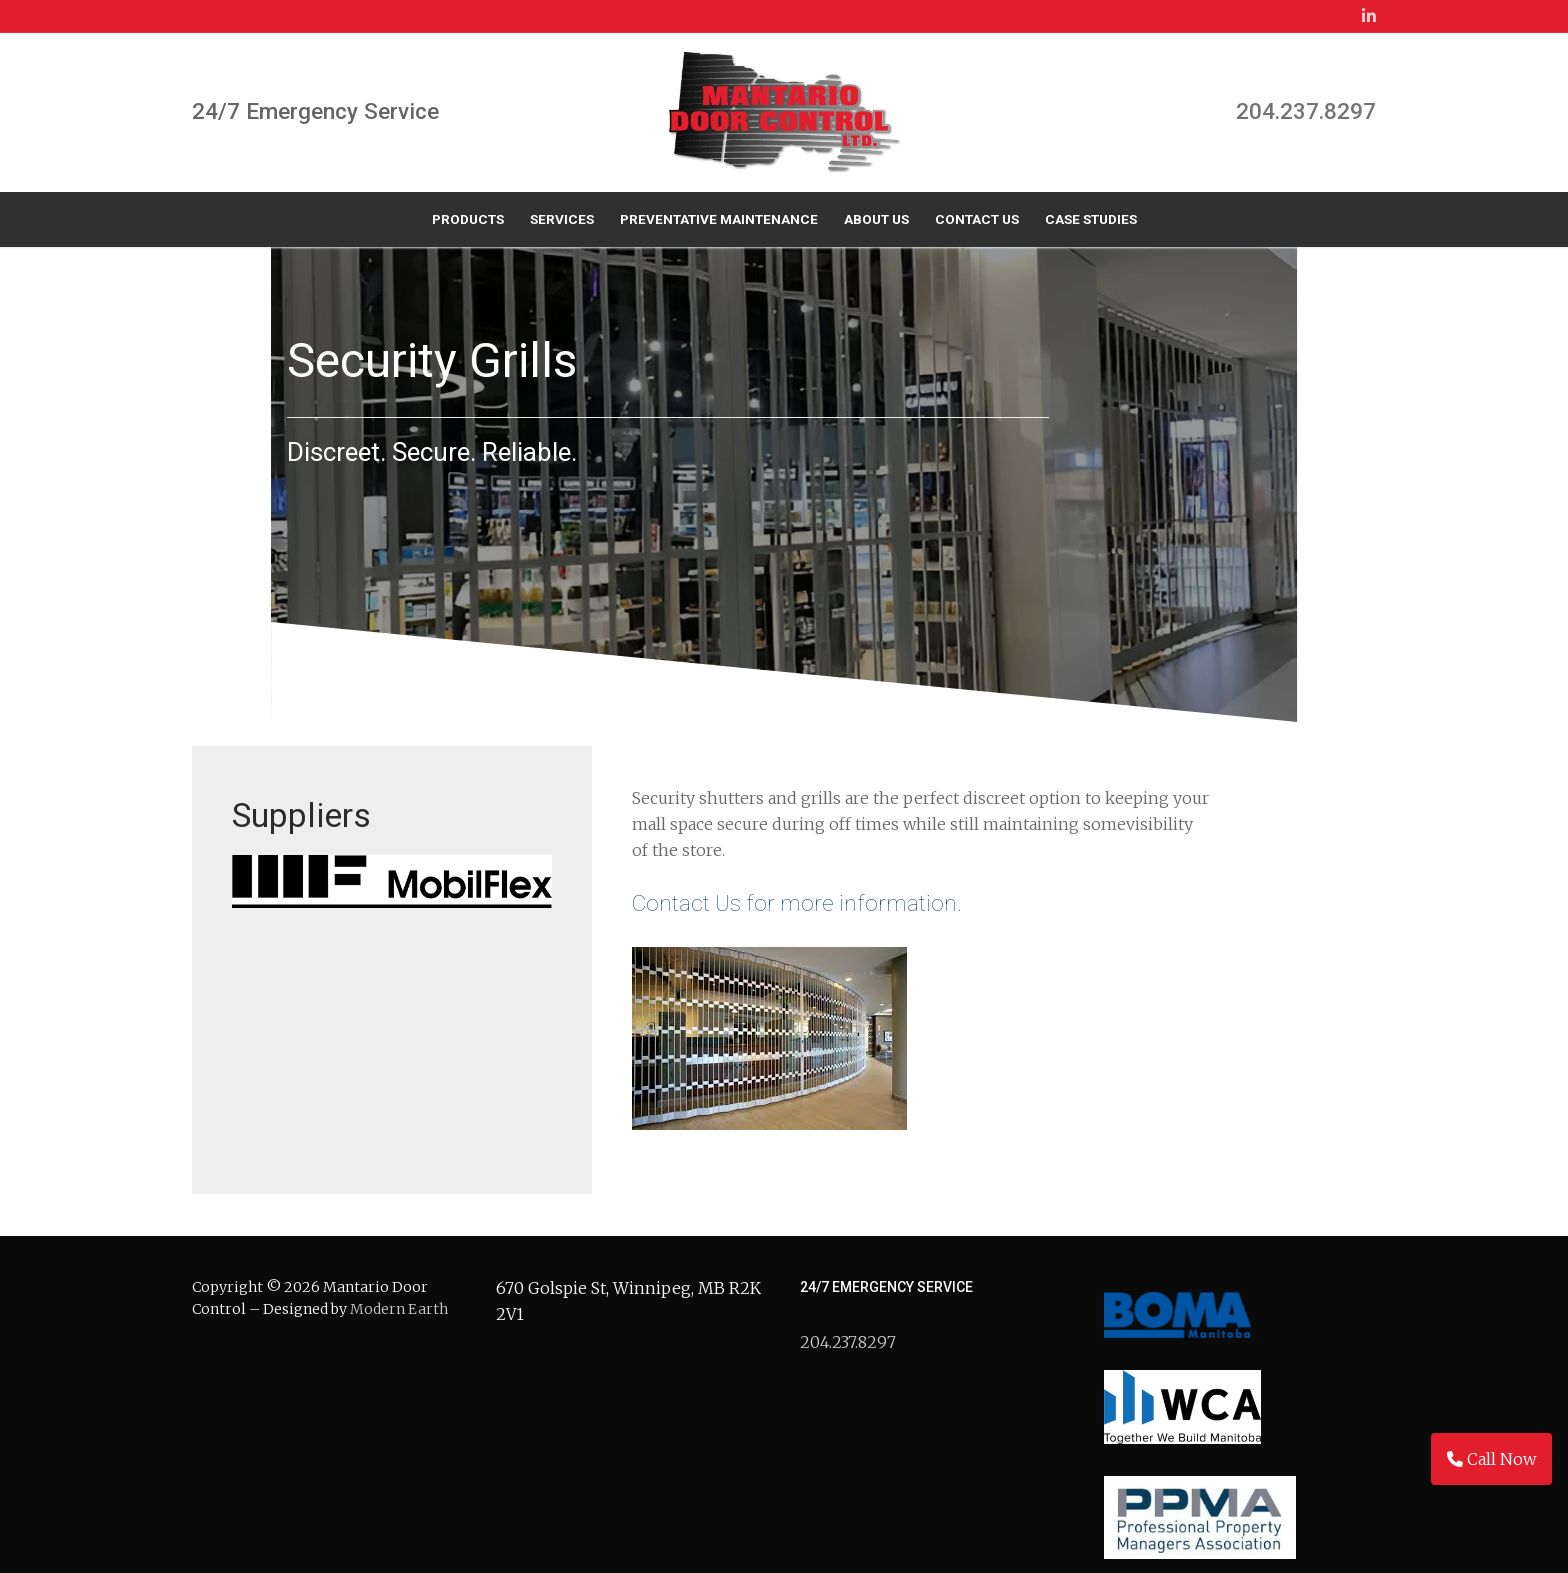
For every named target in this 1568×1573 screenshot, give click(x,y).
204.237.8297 (1306, 111)
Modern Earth (399, 1284)
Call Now (1491, 1459)
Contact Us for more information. (792, 877)
